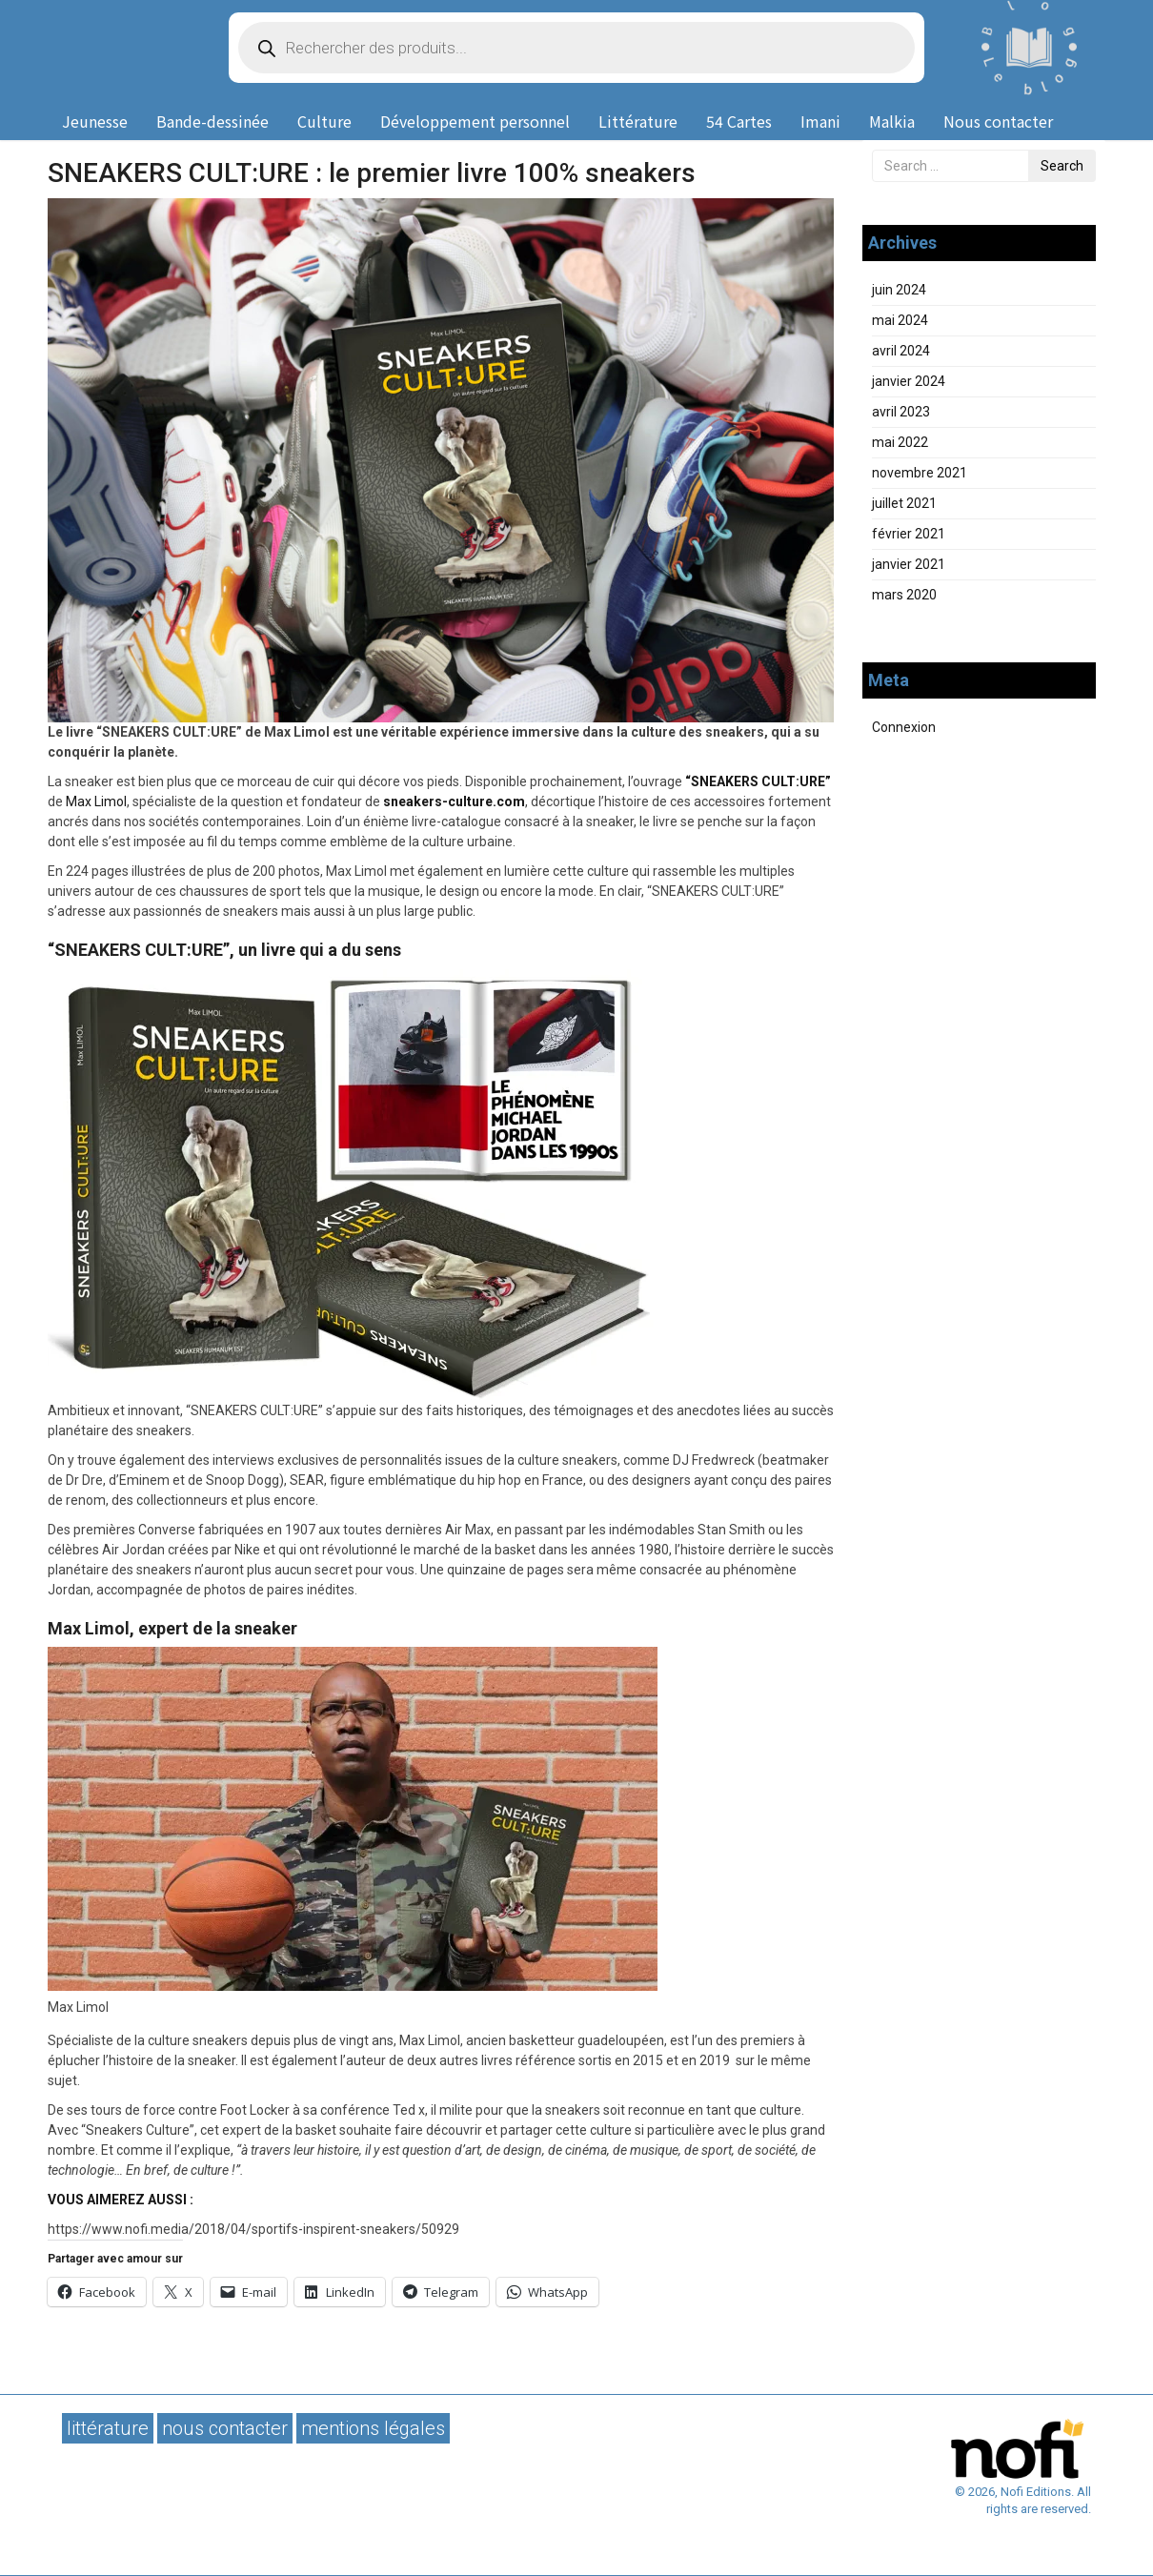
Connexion (904, 727)
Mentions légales (373, 2428)
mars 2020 (904, 594)
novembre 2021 (919, 472)
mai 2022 (900, 442)
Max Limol (96, 801)
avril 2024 (901, 350)
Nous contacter (998, 121)
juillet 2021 (904, 503)
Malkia (892, 121)
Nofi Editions (124, 48)
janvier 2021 (908, 564)
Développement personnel (475, 121)
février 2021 (908, 533)
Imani (820, 121)
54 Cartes (739, 121)
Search (1062, 165)
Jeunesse (95, 121)
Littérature (638, 121)
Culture (324, 121)
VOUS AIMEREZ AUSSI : (120, 2199)
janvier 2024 (908, 381)
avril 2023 (901, 411)
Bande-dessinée (212, 121)
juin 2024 (899, 289)
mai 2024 (900, 320)
